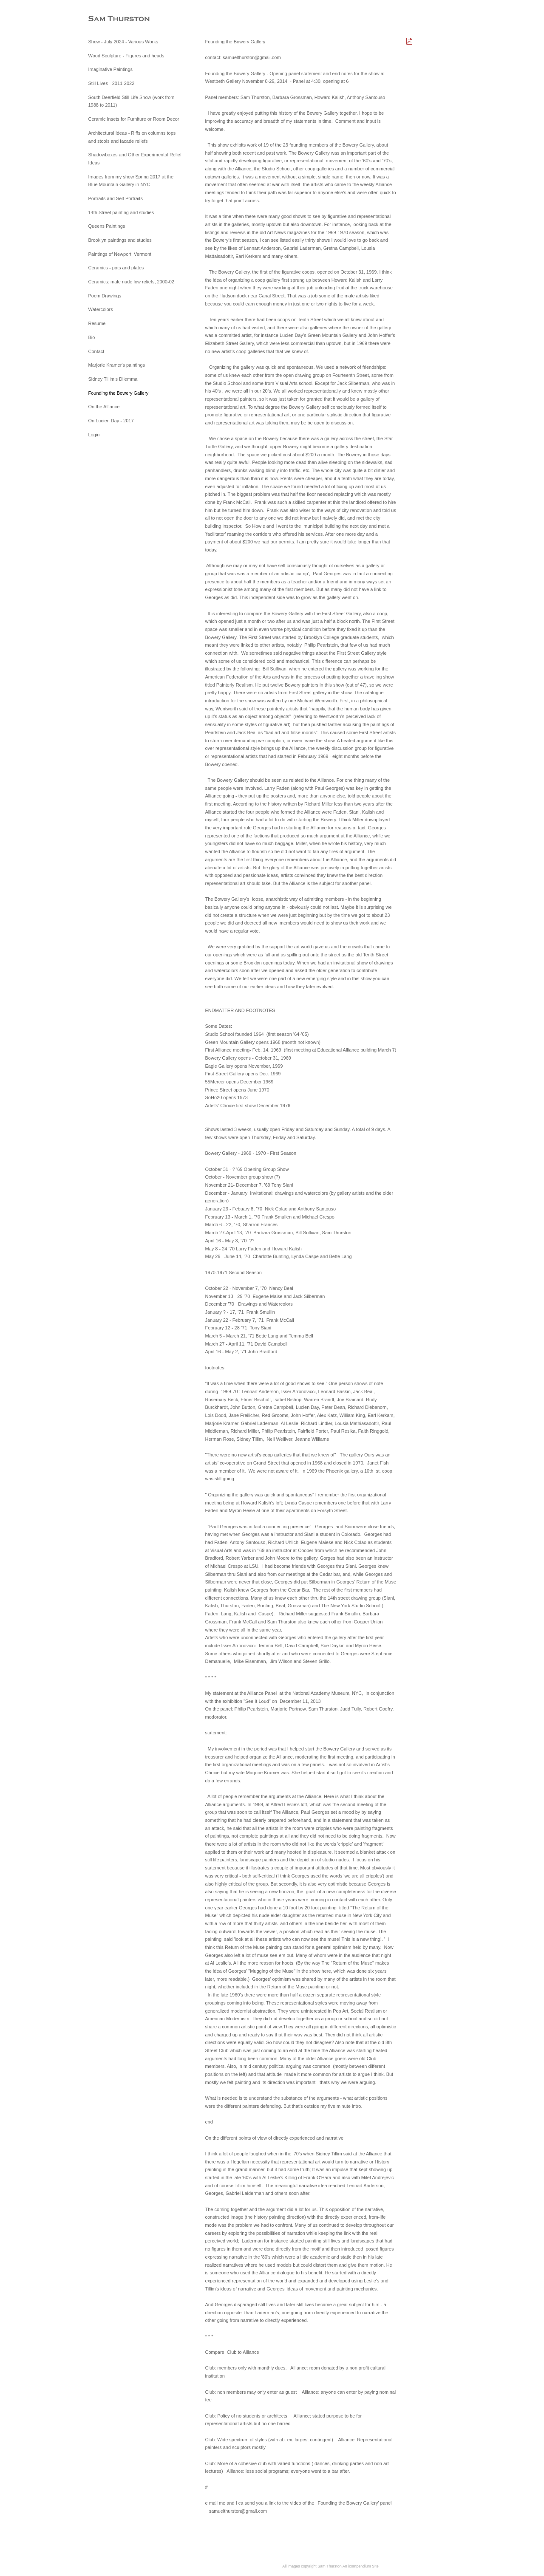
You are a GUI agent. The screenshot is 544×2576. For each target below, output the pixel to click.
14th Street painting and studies (121, 212)
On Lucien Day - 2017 (111, 420)
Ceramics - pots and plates (116, 267)
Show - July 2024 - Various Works (123, 41)
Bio (91, 337)
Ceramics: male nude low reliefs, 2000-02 (131, 281)
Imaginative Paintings (110, 69)
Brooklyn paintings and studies (120, 240)
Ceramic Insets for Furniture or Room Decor (133, 119)
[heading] (109, 19)
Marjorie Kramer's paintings (116, 365)
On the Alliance (104, 406)
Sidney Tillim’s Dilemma (113, 379)
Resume (97, 323)
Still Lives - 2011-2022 (111, 83)
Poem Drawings (105, 295)
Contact (96, 351)
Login (94, 434)
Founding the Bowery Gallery (118, 393)
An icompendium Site (361, 2566)
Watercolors (100, 309)
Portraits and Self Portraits (115, 198)
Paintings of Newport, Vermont (120, 254)
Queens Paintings (106, 226)
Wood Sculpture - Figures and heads (126, 55)
